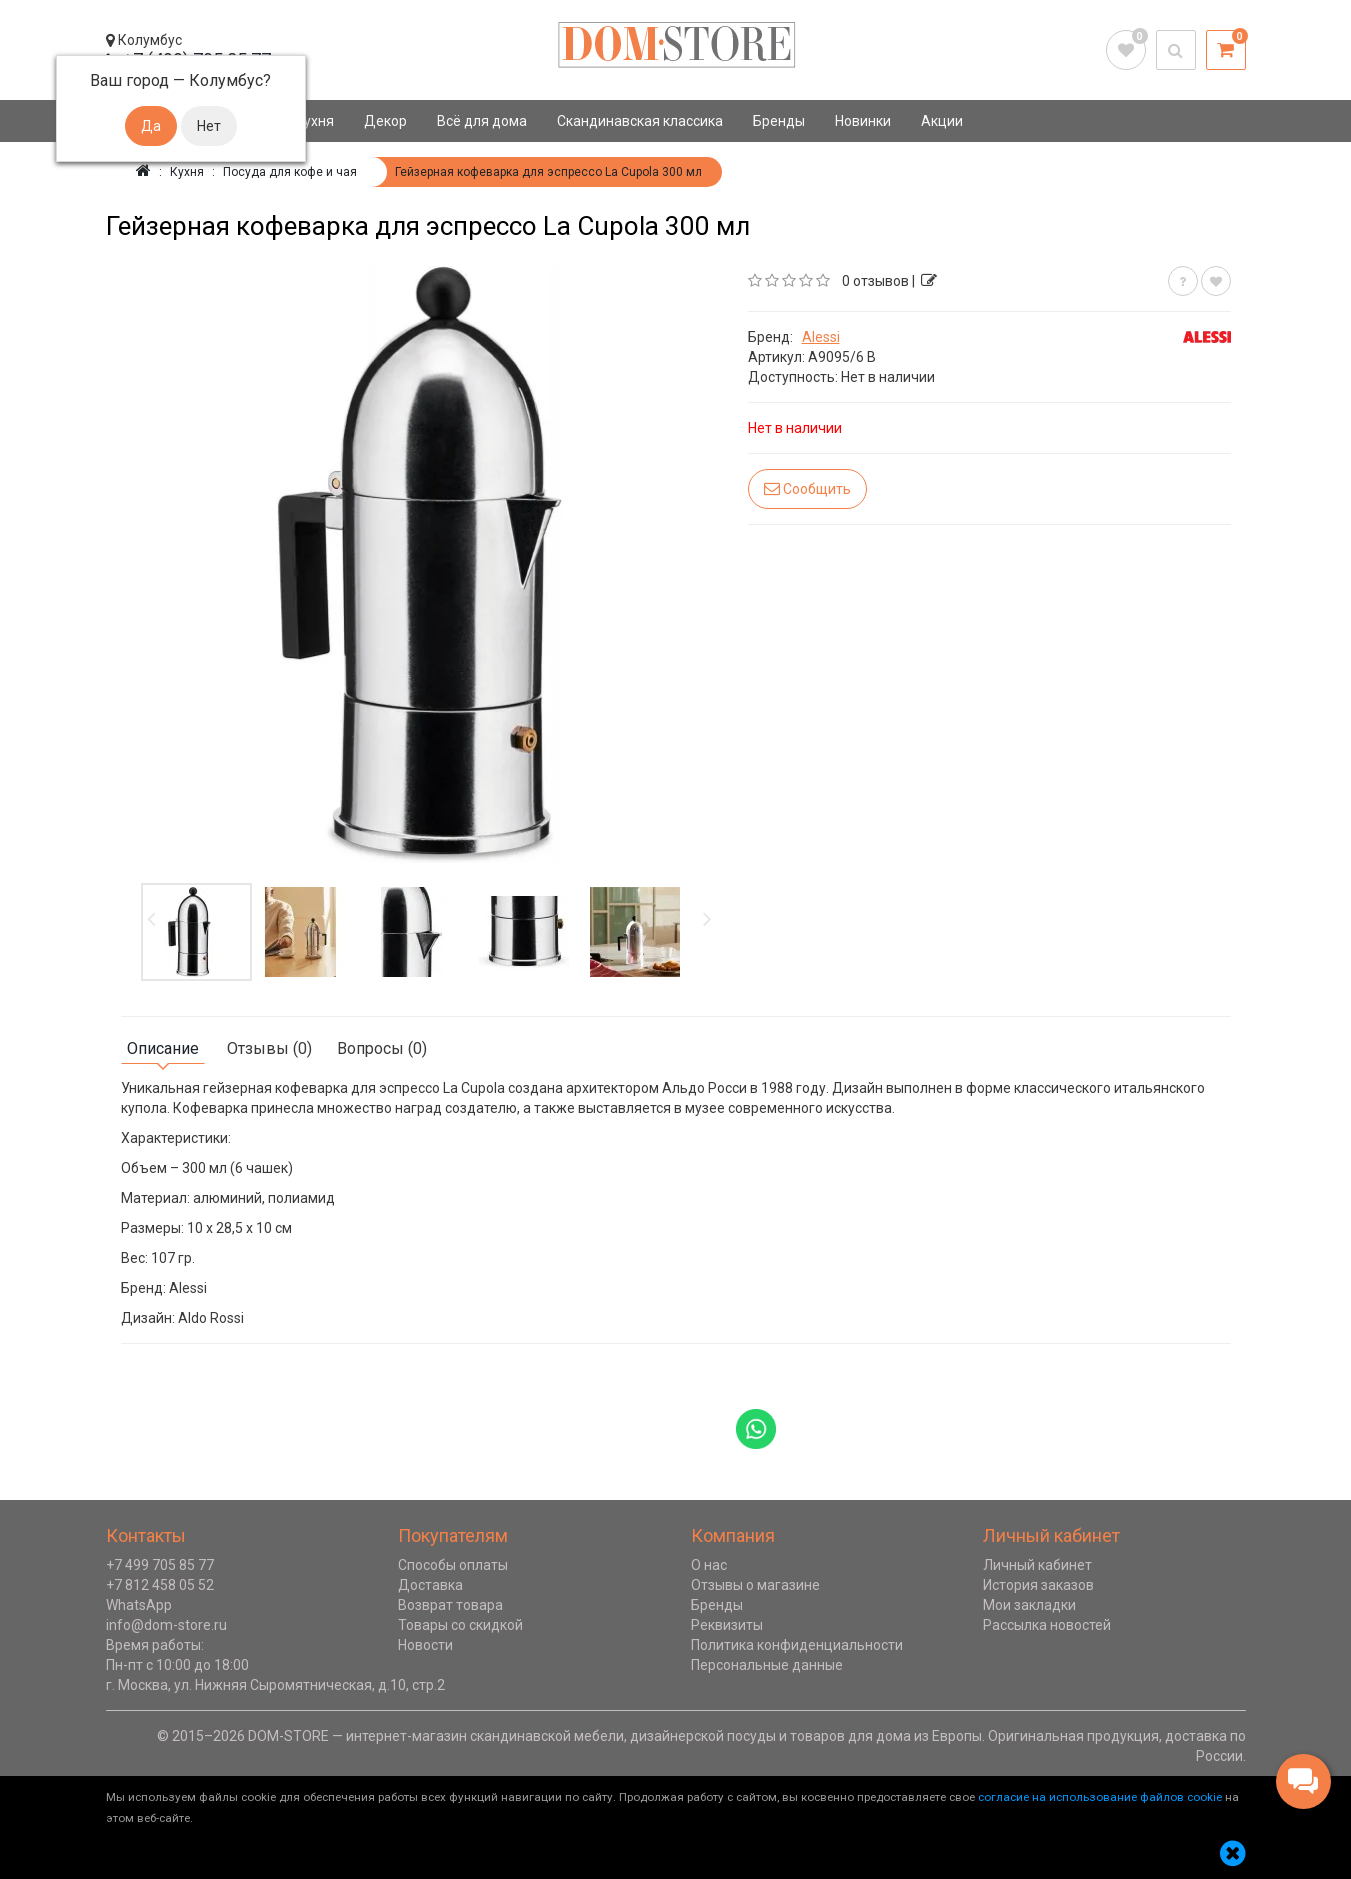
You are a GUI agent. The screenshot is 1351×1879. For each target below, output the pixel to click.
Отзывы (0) (269, 1048)
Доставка (430, 1585)
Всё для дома (482, 121)
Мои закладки (1029, 1605)
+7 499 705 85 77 (160, 1565)
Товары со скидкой (460, 1625)
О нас (709, 1565)
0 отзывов (875, 281)
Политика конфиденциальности (797, 1645)
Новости (425, 1645)
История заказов (1038, 1585)
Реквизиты (727, 1625)
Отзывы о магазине (755, 1585)
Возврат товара (450, 1605)
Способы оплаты (453, 1565)
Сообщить (807, 488)
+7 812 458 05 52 (160, 1585)
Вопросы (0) (382, 1048)
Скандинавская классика (640, 121)
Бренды (779, 121)
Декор (385, 121)
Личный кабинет (1037, 1565)
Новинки (863, 121)
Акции (942, 121)
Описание (163, 1048)
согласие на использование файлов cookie (1100, 1797)
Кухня (314, 121)
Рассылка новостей (1047, 1625)
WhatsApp (139, 1605)
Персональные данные (767, 1665)
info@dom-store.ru (166, 1625)
